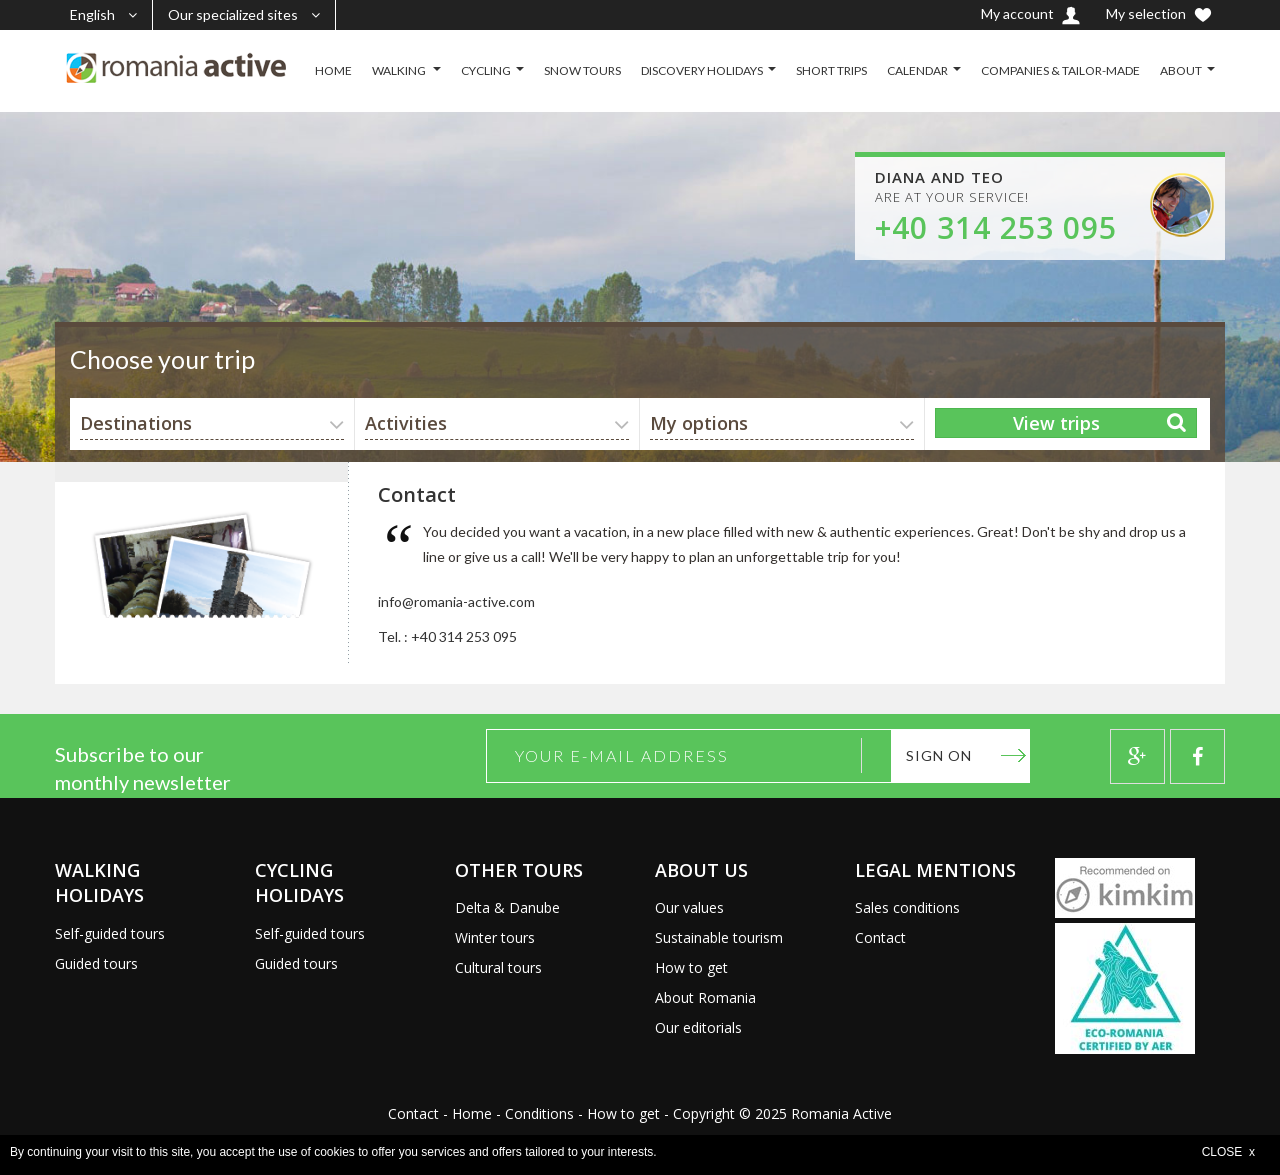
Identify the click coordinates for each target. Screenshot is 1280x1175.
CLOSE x (1228, 1152)
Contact (880, 937)
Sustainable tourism (719, 937)
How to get (691, 967)
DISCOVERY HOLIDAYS (702, 70)
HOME (333, 70)
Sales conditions (907, 907)
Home (472, 1113)
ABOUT (1181, 70)
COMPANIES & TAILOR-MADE (1060, 70)
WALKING (400, 70)
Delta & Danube (507, 907)
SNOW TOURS (582, 70)
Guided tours (96, 963)
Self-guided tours (110, 933)
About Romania (705, 997)
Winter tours (495, 937)
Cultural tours (498, 967)
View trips (1056, 423)
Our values (689, 907)
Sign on (939, 755)
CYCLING (486, 70)
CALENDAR (917, 70)
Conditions (539, 1113)
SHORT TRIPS (831, 70)
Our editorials (698, 1027)
